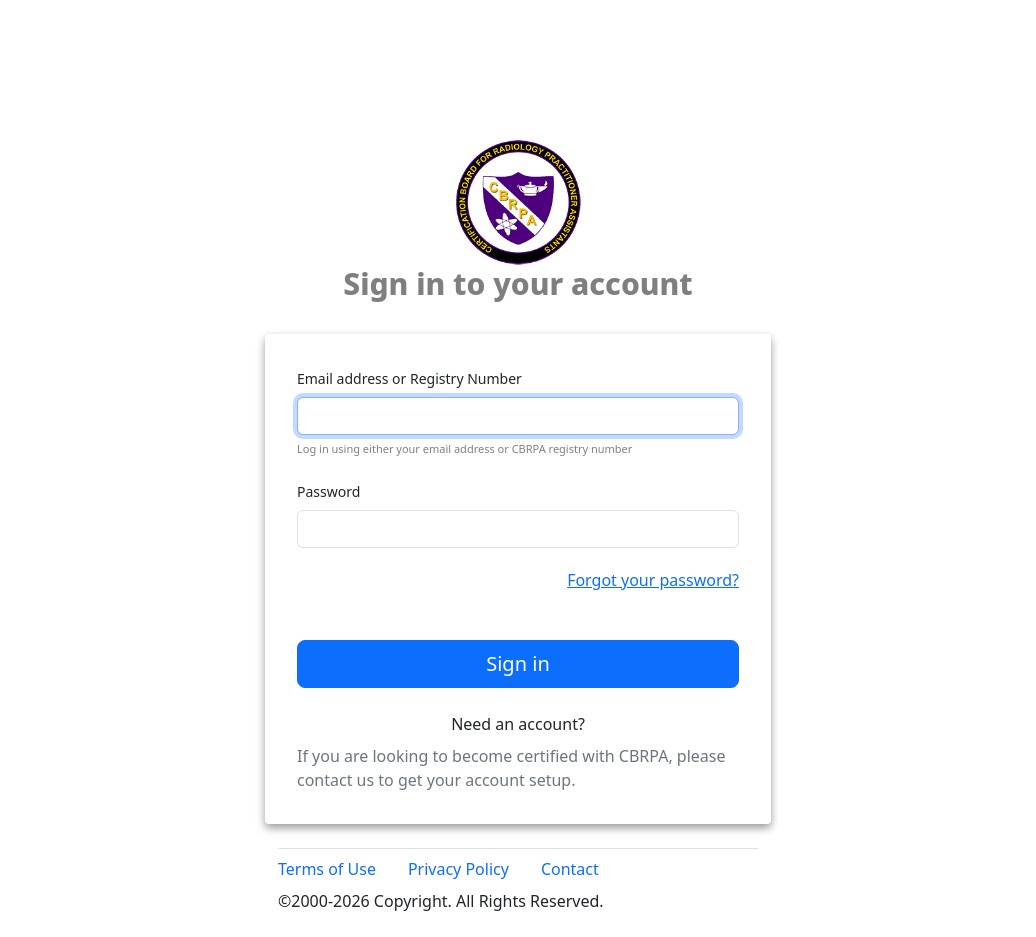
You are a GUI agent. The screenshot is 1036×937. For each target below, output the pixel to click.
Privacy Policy (458, 869)
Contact (570, 869)
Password (328, 491)
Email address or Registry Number (409, 378)
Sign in (518, 663)
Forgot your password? (653, 580)
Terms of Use (327, 869)
